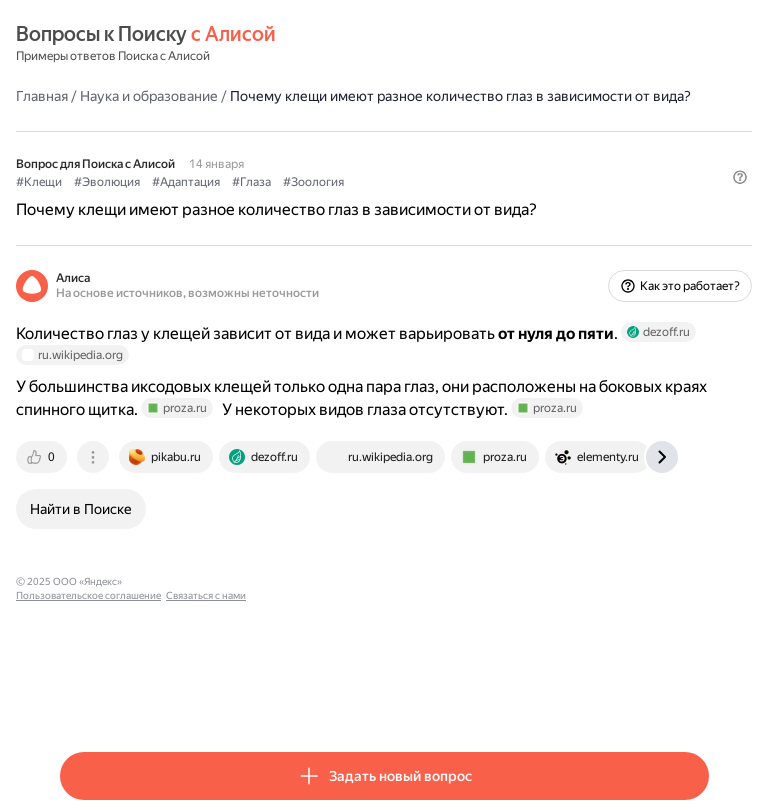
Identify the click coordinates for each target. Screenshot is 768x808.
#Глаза (251, 182)
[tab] (43, 457)
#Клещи (39, 182)
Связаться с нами (321, 581)
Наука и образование (149, 96)
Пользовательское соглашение (203, 581)
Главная (42, 96)
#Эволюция (107, 182)
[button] (740, 177)
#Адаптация (186, 182)
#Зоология (313, 182)
